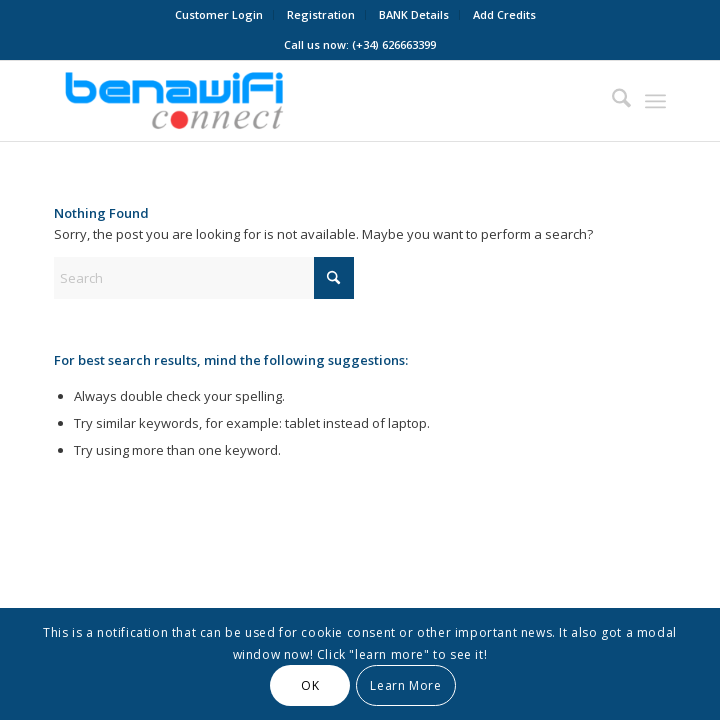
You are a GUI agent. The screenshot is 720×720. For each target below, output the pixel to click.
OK (310, 685)
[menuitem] (219, 15)
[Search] (611, 101)
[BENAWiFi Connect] (299, 101)
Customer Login (219, 14)
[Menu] (655, 101)
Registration (321, 14)
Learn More (405, 685)
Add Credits (504, 14)
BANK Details (414, 14)
